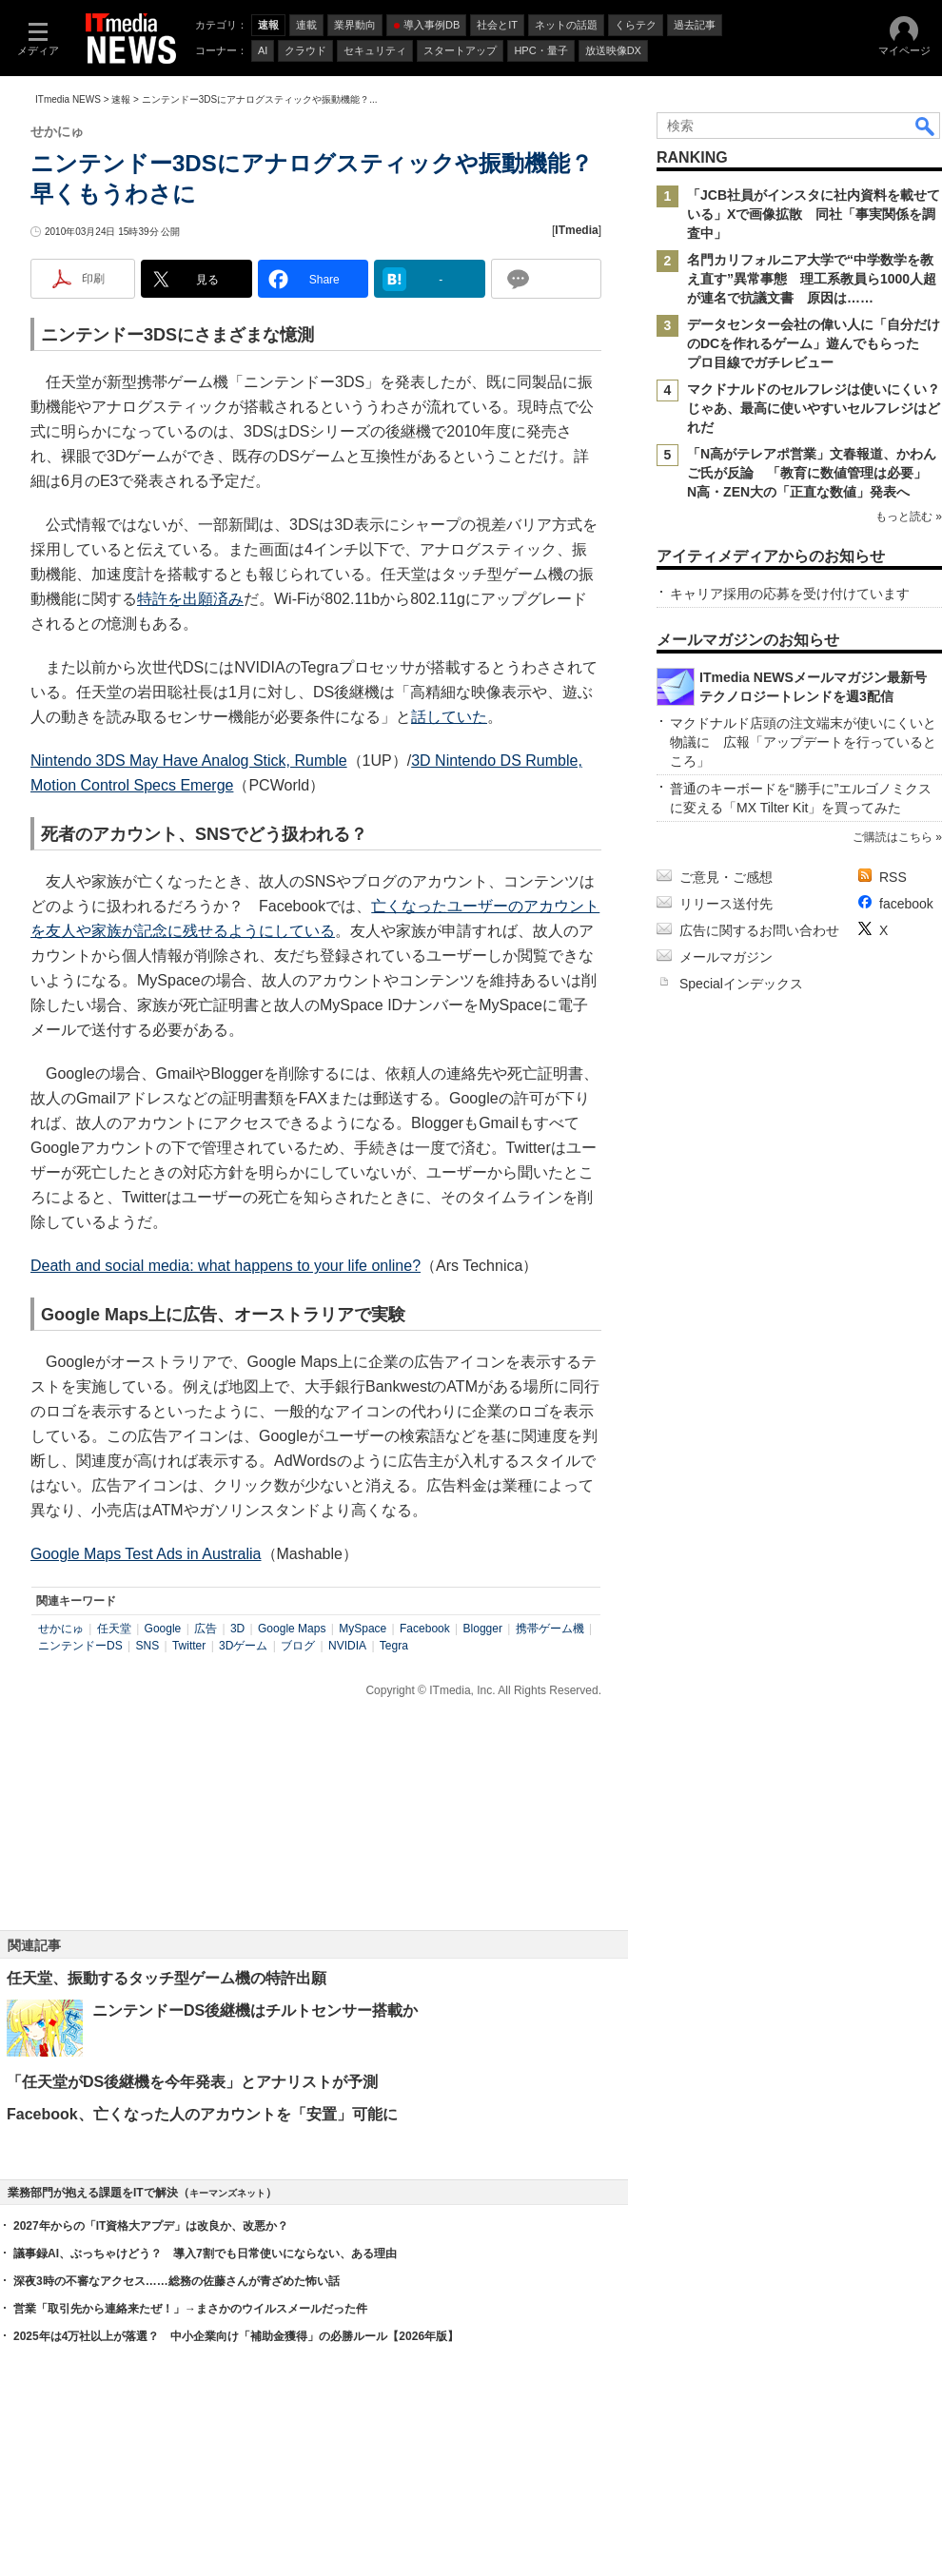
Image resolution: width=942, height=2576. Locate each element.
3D (237, 1628)
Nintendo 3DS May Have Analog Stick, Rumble (188, 760)
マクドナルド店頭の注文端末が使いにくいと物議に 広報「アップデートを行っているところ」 (803, 742)
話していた (449, 717)
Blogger (482, 1628)
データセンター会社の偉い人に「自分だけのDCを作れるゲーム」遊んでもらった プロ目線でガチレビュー (813, 343)
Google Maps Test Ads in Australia (146, 1554)
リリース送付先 (726, 903)
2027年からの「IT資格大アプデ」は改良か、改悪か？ (150, 2226)
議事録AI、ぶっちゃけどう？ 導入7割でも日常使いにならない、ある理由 (205, 2253)
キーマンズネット (227, 2193)
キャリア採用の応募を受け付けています (790, 593)
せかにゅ (61, 1628)
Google (163, 1628)
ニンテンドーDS (80, 1645)
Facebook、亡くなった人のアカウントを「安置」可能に (202, 2114)
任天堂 (114, 1628)
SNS (147, 1645)
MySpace (362, 1628)
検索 (926, 125)
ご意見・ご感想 (726, 877)
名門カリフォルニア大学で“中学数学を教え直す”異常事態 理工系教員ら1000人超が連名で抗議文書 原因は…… (811, 278)
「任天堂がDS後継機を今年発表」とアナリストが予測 (192, 2082)
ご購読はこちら (892, 837)
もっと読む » (908, 516)
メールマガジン (726, 957)
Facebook (425, 1628)
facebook (906, 903)
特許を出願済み (190, 599)
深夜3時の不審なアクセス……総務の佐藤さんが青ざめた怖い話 (176, 2281)
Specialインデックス (741, 983)
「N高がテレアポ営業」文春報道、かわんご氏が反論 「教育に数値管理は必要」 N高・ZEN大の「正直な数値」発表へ (813, 472)
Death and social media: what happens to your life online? (225, 1266)
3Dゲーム (243, 1645)
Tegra (394, 1645)
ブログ (298, 1645)
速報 (120, 99)
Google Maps (291, 1628)
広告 (205, 1628)
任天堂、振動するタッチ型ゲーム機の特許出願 (166, 1978)
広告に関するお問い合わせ (759, 930)
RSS (893, 877)
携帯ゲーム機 (550, 1628)
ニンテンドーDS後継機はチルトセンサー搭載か (255, 2010)
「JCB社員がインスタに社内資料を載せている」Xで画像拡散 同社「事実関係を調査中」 (813, 214)
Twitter (189, 1645)
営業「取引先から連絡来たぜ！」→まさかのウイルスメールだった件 (190, 2308)
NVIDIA (347, 1645)
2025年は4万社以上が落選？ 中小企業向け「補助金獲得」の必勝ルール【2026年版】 (236, 2336)
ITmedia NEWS (68, 99)
